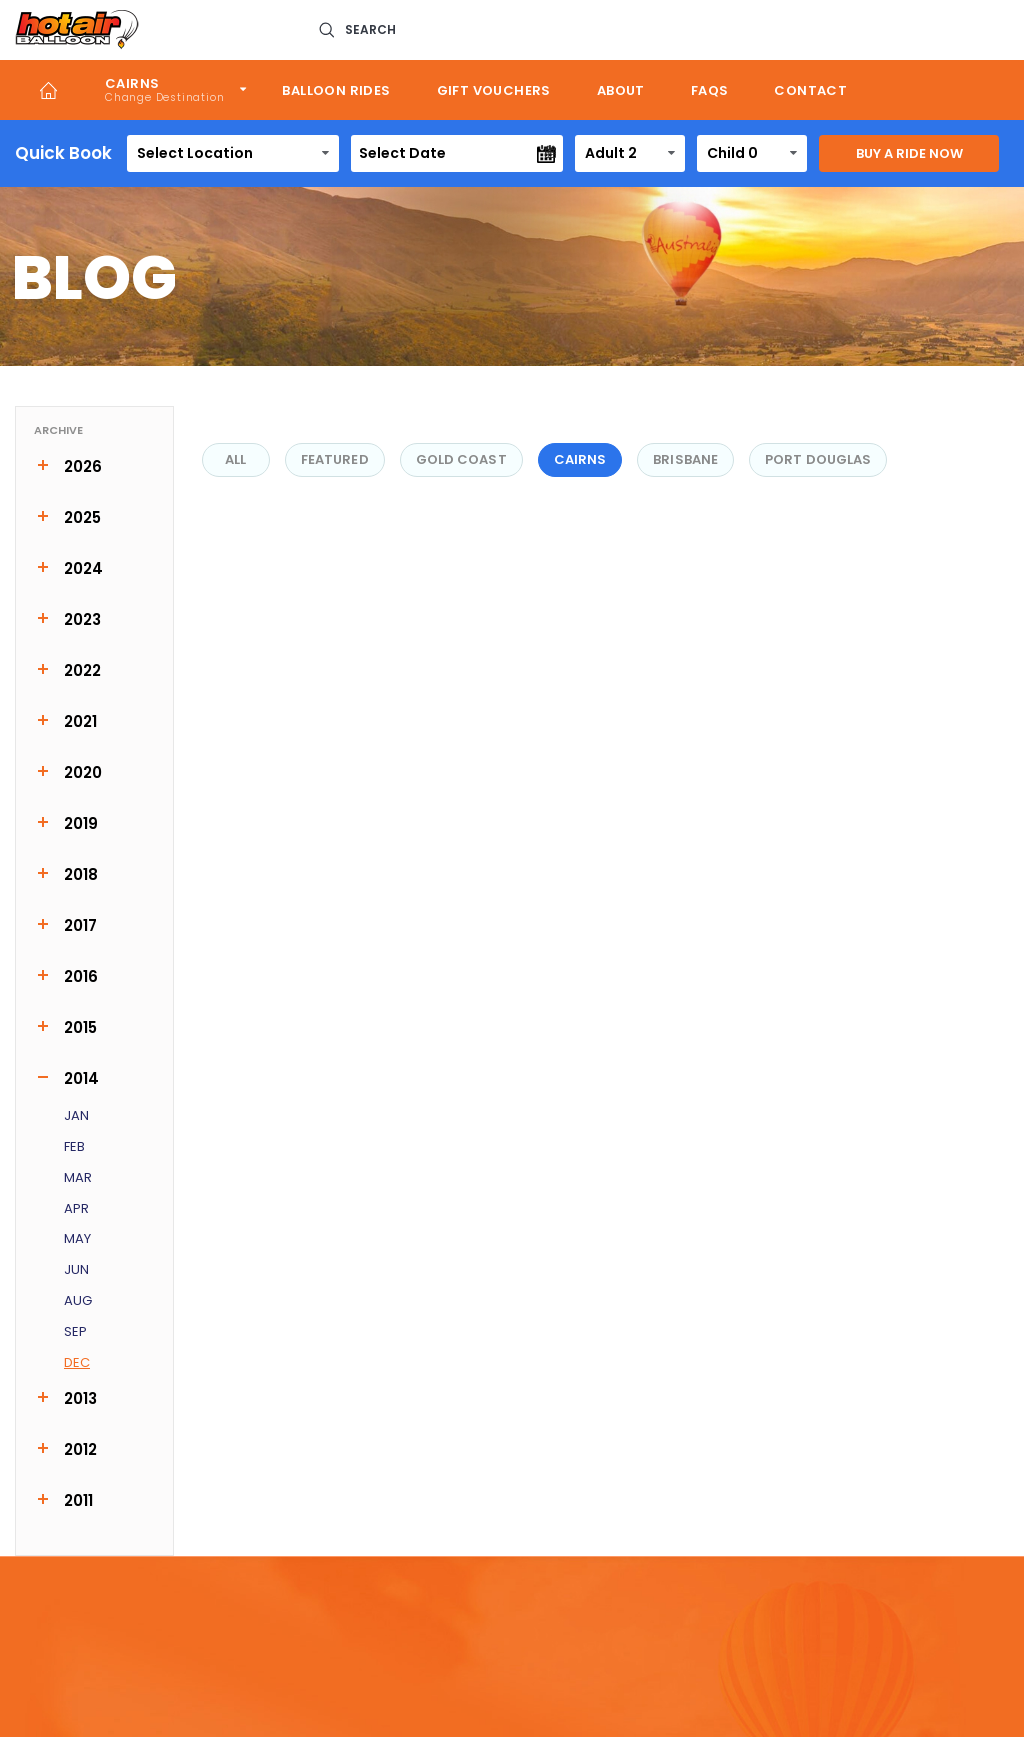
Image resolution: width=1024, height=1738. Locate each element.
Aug (78, 1301)
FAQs (710, 90)
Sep (75, 1332)
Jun (76, 1270)
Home (48, 90)
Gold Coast (461, 459)
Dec (77, 1363)
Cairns (132, 83)
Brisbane (685, 459)
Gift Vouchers (494, 90)
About (621, 90)
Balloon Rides (336, 90)
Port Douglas (818, 459)
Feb (74, 1147)
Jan (76, 1116)
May (77, 1239)
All (235, 459)
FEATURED (335, 459)
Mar (78, 1178)
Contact (810, 90)
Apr (76, 1209)
